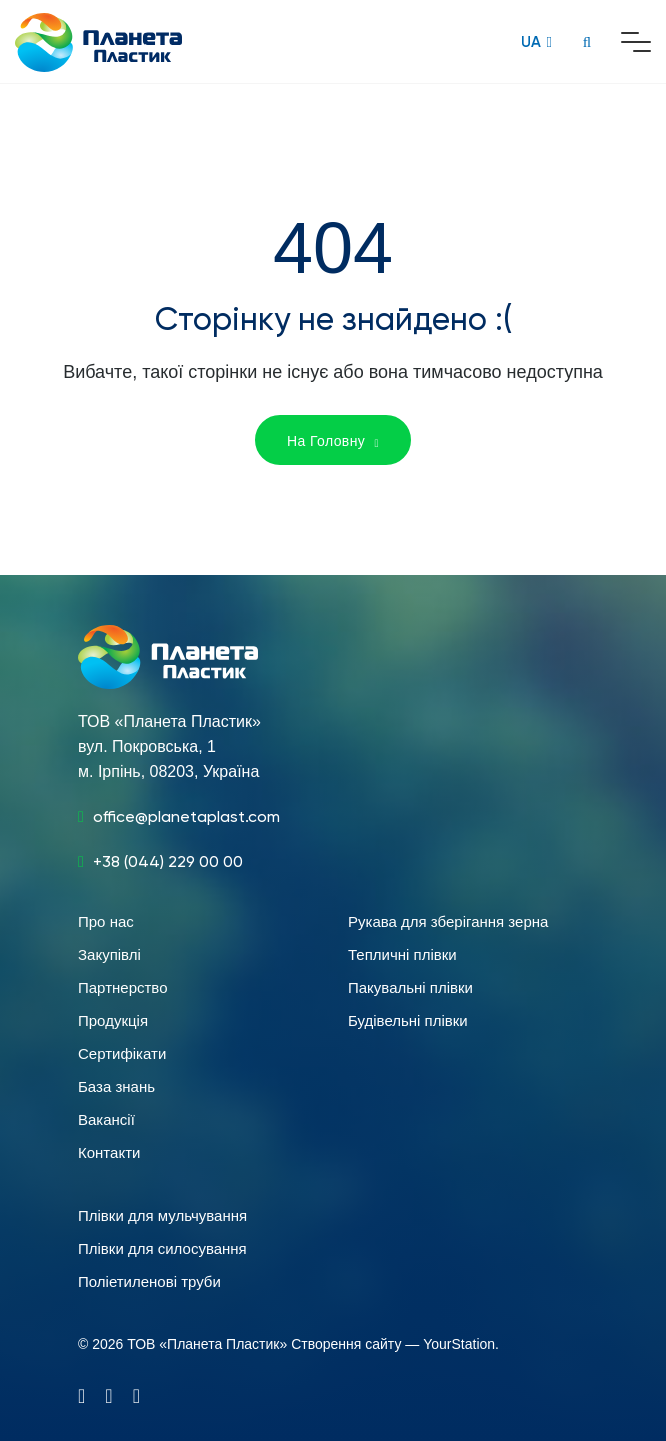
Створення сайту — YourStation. (395, 1344)
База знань (116, 1086)
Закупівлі (109, 954)
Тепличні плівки (402, 954)
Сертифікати (122, 1053)
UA (531, 42)
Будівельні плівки (408, 1020)
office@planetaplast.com (186, 816)
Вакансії (106, 1119)
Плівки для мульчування (162, 1215)
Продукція (113, 1020)
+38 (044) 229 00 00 (168, 861)
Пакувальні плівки (410, 987)
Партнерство (123, 987)
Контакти (109, 1152)
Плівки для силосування (162, 1248)
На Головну (333, 441)
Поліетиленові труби (149, 1281)
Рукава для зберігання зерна (448, 921)
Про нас (106, 921)
